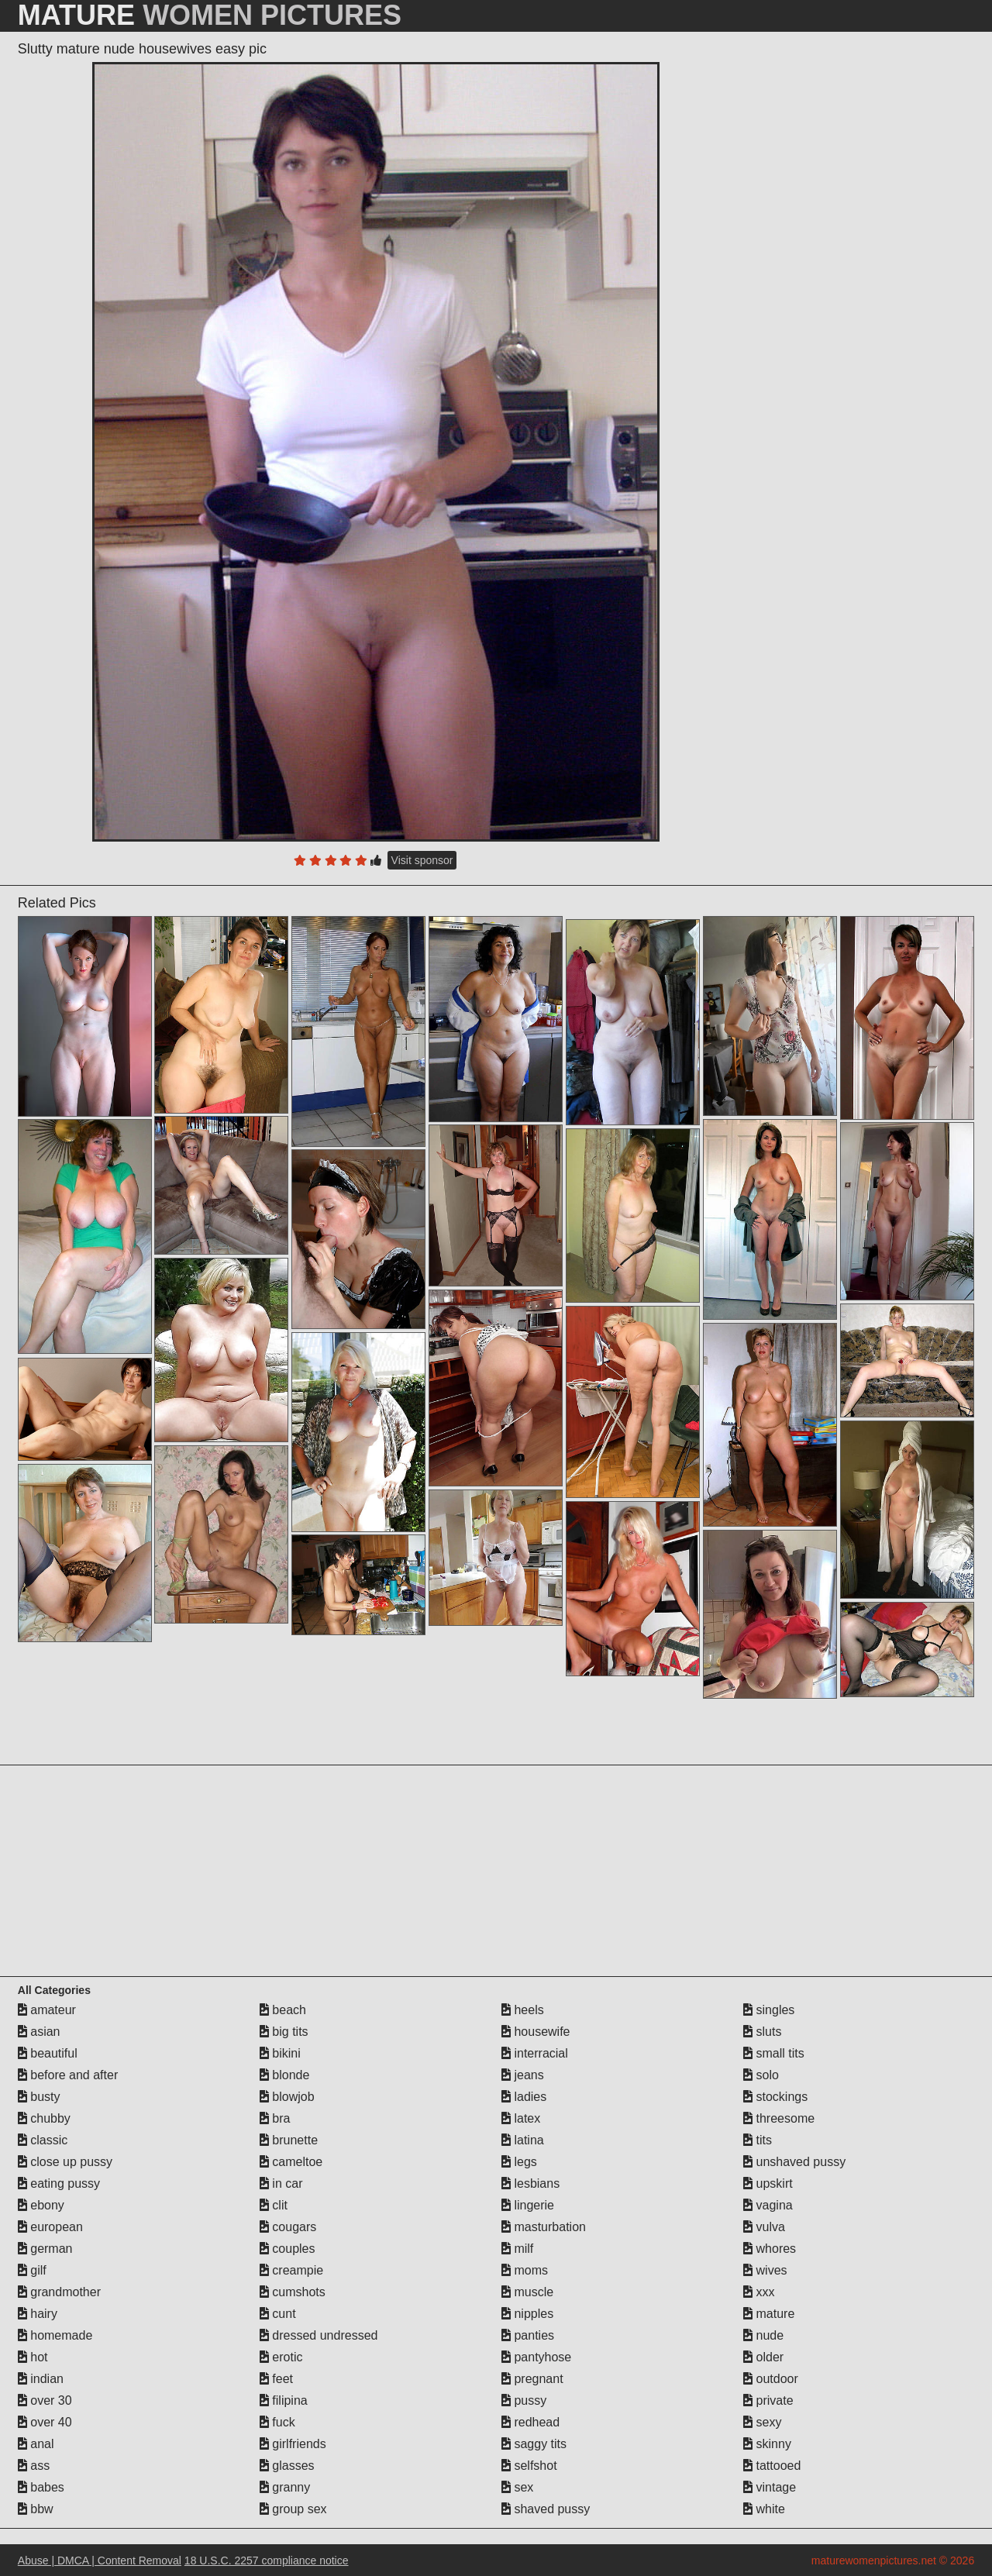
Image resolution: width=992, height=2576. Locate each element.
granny (285, 2487)
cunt (278, 2313)
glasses (287, 2465)
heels (522, 2009)
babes (41, 2487)
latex (520, 2118)
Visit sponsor (422, 860)
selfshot (529, 2465)
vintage (769, 2487)
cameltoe (291, 2161)
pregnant (532, 2378)
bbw (35, 2509)
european (50, 2226)
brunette (289, 2140)
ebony (41, 2205)
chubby (44, 2118)
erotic (281, 2357)
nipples (527, 2313)
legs (519, 2161)
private (768, 2400)
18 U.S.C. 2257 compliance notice (266, 2560)
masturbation (543, 2226)
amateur (47, 2009)
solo (761, 2075)
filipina (284, 2400)
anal (36, 2443)
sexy (762, 2422)
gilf (32, 2270)
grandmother (59, 2292)
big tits (284, 2031)
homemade (55, 2335)
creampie (291, 2270)
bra (275, 2118)
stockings (775, 2096)
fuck (277, 2422)
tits (757, 2140)
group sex (293, 2509)
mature (768, 2313)
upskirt (768, 2183)
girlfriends (293, 2443)
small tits (773, 2053)
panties (527, 2335)
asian (39, 2031)
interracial (534, 2053)
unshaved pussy (794, 2161)
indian (41, 2378)
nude (763, 2335)
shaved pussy (545, 2509)
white (764, 2509)
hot (33, 2357)
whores (769, 2248)
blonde (285, 2075)
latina (522, 2140)
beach (283, 2009)
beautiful (48, 2053)
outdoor (770, 2378)
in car (281, 2183)
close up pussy (65, 2161)
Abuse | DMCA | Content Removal (99, 2560)
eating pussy (59, 2183)
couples (287, 2248)
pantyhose (536, 2357)
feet (276, 2378)
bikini (280, 2053)
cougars (288, 2226)
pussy (523, 2400)
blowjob (287, 2096)
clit (274, 2205)
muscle (527, 2292)
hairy (37, 2313)
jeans (522, 2075)
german (45, 2248)
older (763, 2357)
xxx (758, 2292)
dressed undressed (319, 2335)
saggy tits (534, 2443)
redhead (530, 2422)
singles (768, 2009)
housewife (535, 2031)
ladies (523, 2096)
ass (34, 2465)
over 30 (45, 2400)
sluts (762, 2031)
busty (39, 2096)
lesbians (530, 2183)
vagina (768, 2205)
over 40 (45, 2422)
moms (524, 2270)
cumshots (293, 2292)
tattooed (772, 2465)
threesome (779, 2118)
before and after (68, 2075)
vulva (764, 2226)
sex (517, 2487)
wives (765, 2270)
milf (517, 2248)
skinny (767, 2443)
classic (42, 2140)
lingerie (527, 2205)
